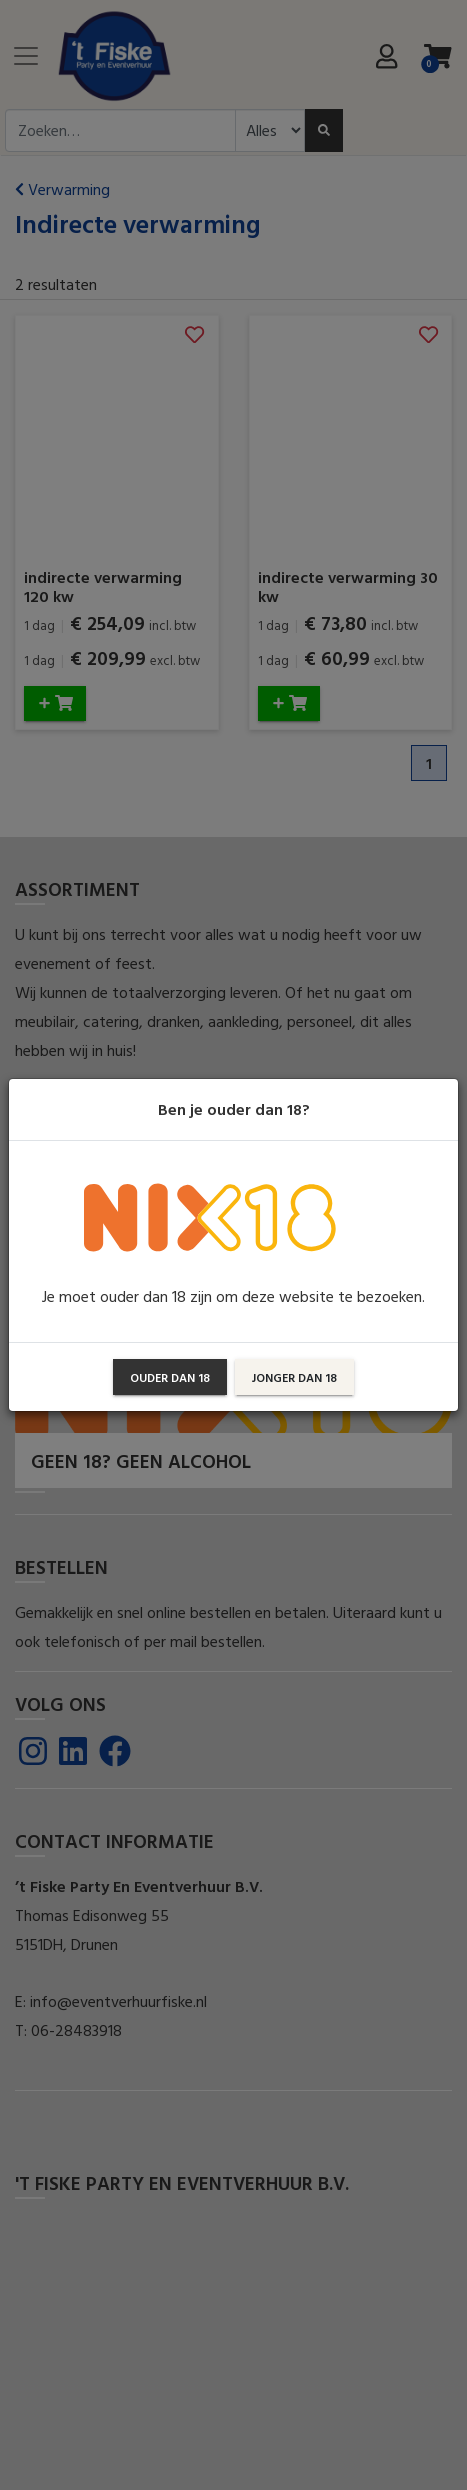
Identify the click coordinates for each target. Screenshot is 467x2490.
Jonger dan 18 (294, 1377)
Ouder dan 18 (170, 1377)
